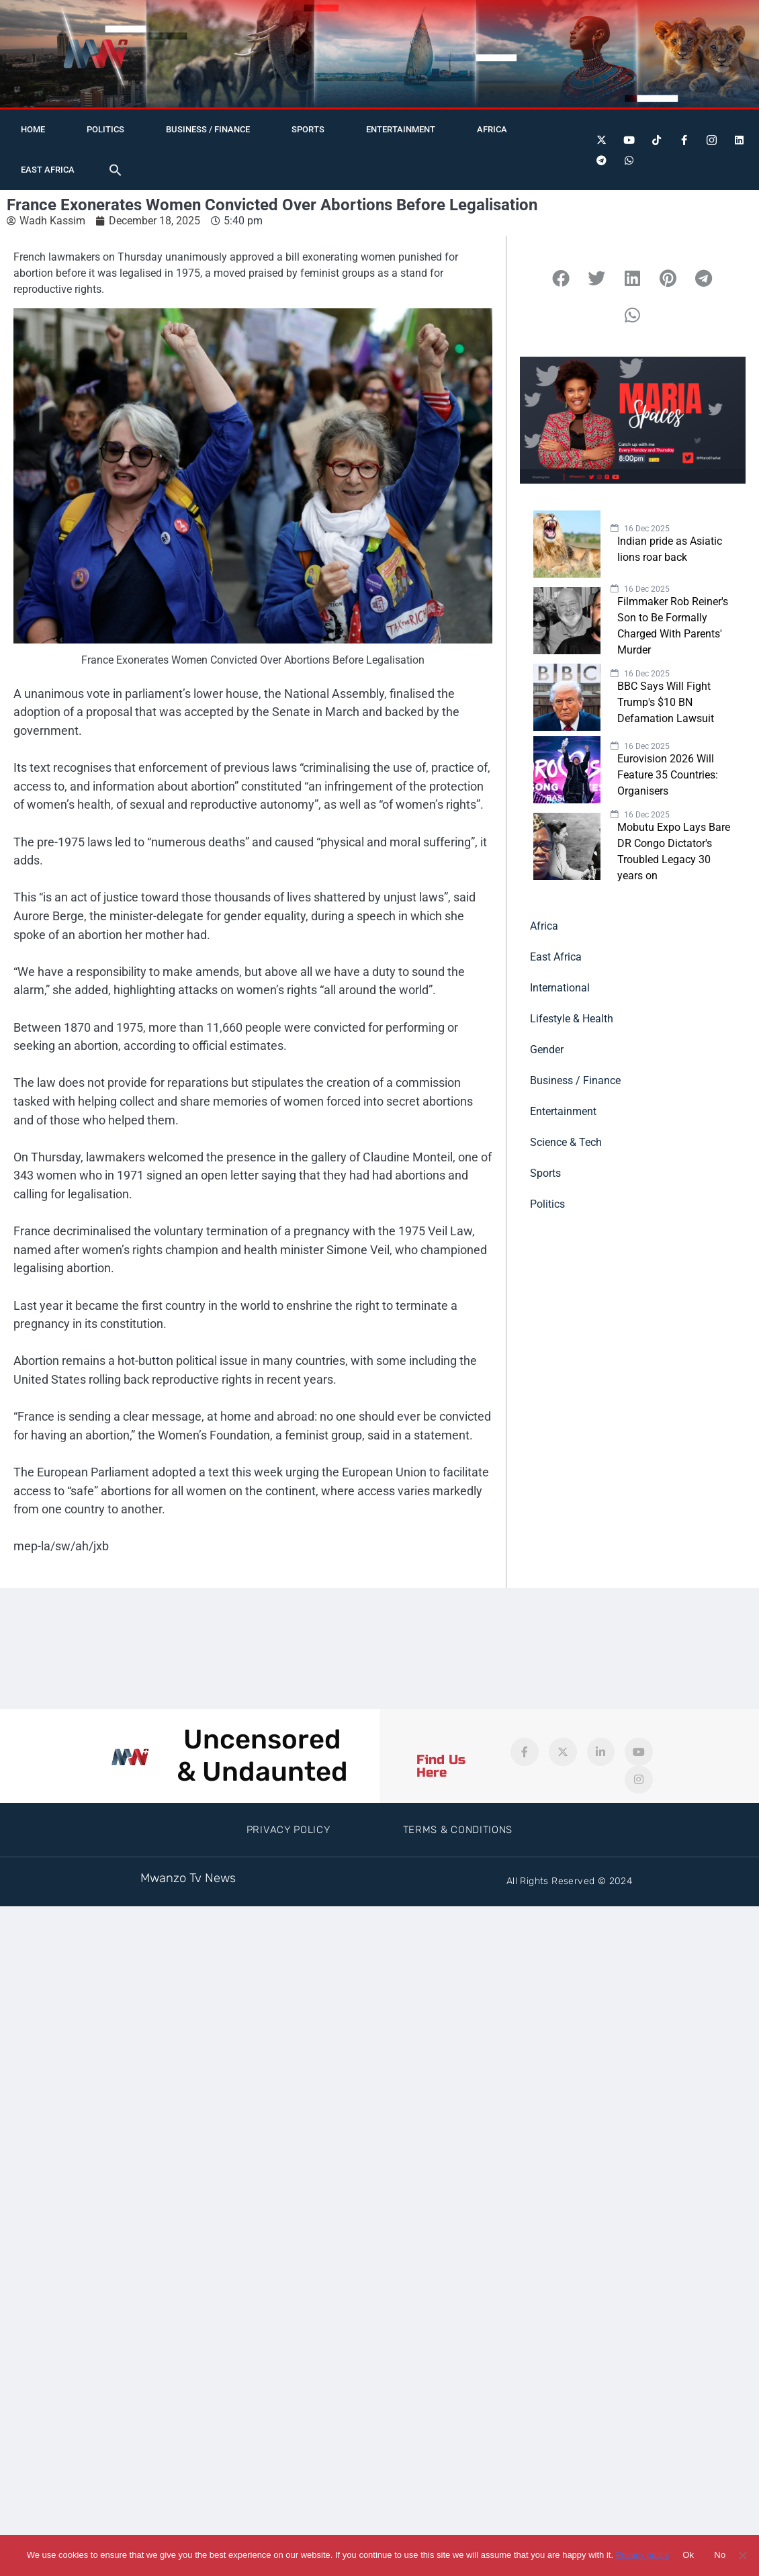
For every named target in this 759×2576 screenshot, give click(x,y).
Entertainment (400, 129)
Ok (688, 2555)
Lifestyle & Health (571, 1018)
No (719, 2555)
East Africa (48, 170)
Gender (547, 1049)
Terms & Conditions (458, 1830)
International (560, 987)
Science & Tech (566, 1142)
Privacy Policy (288, 1830)
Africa (492, 129)
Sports (308, 129)
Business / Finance (208, 129)
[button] (115, 170)
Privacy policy (642, 2555)
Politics (105, 129)
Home (33, 129)
